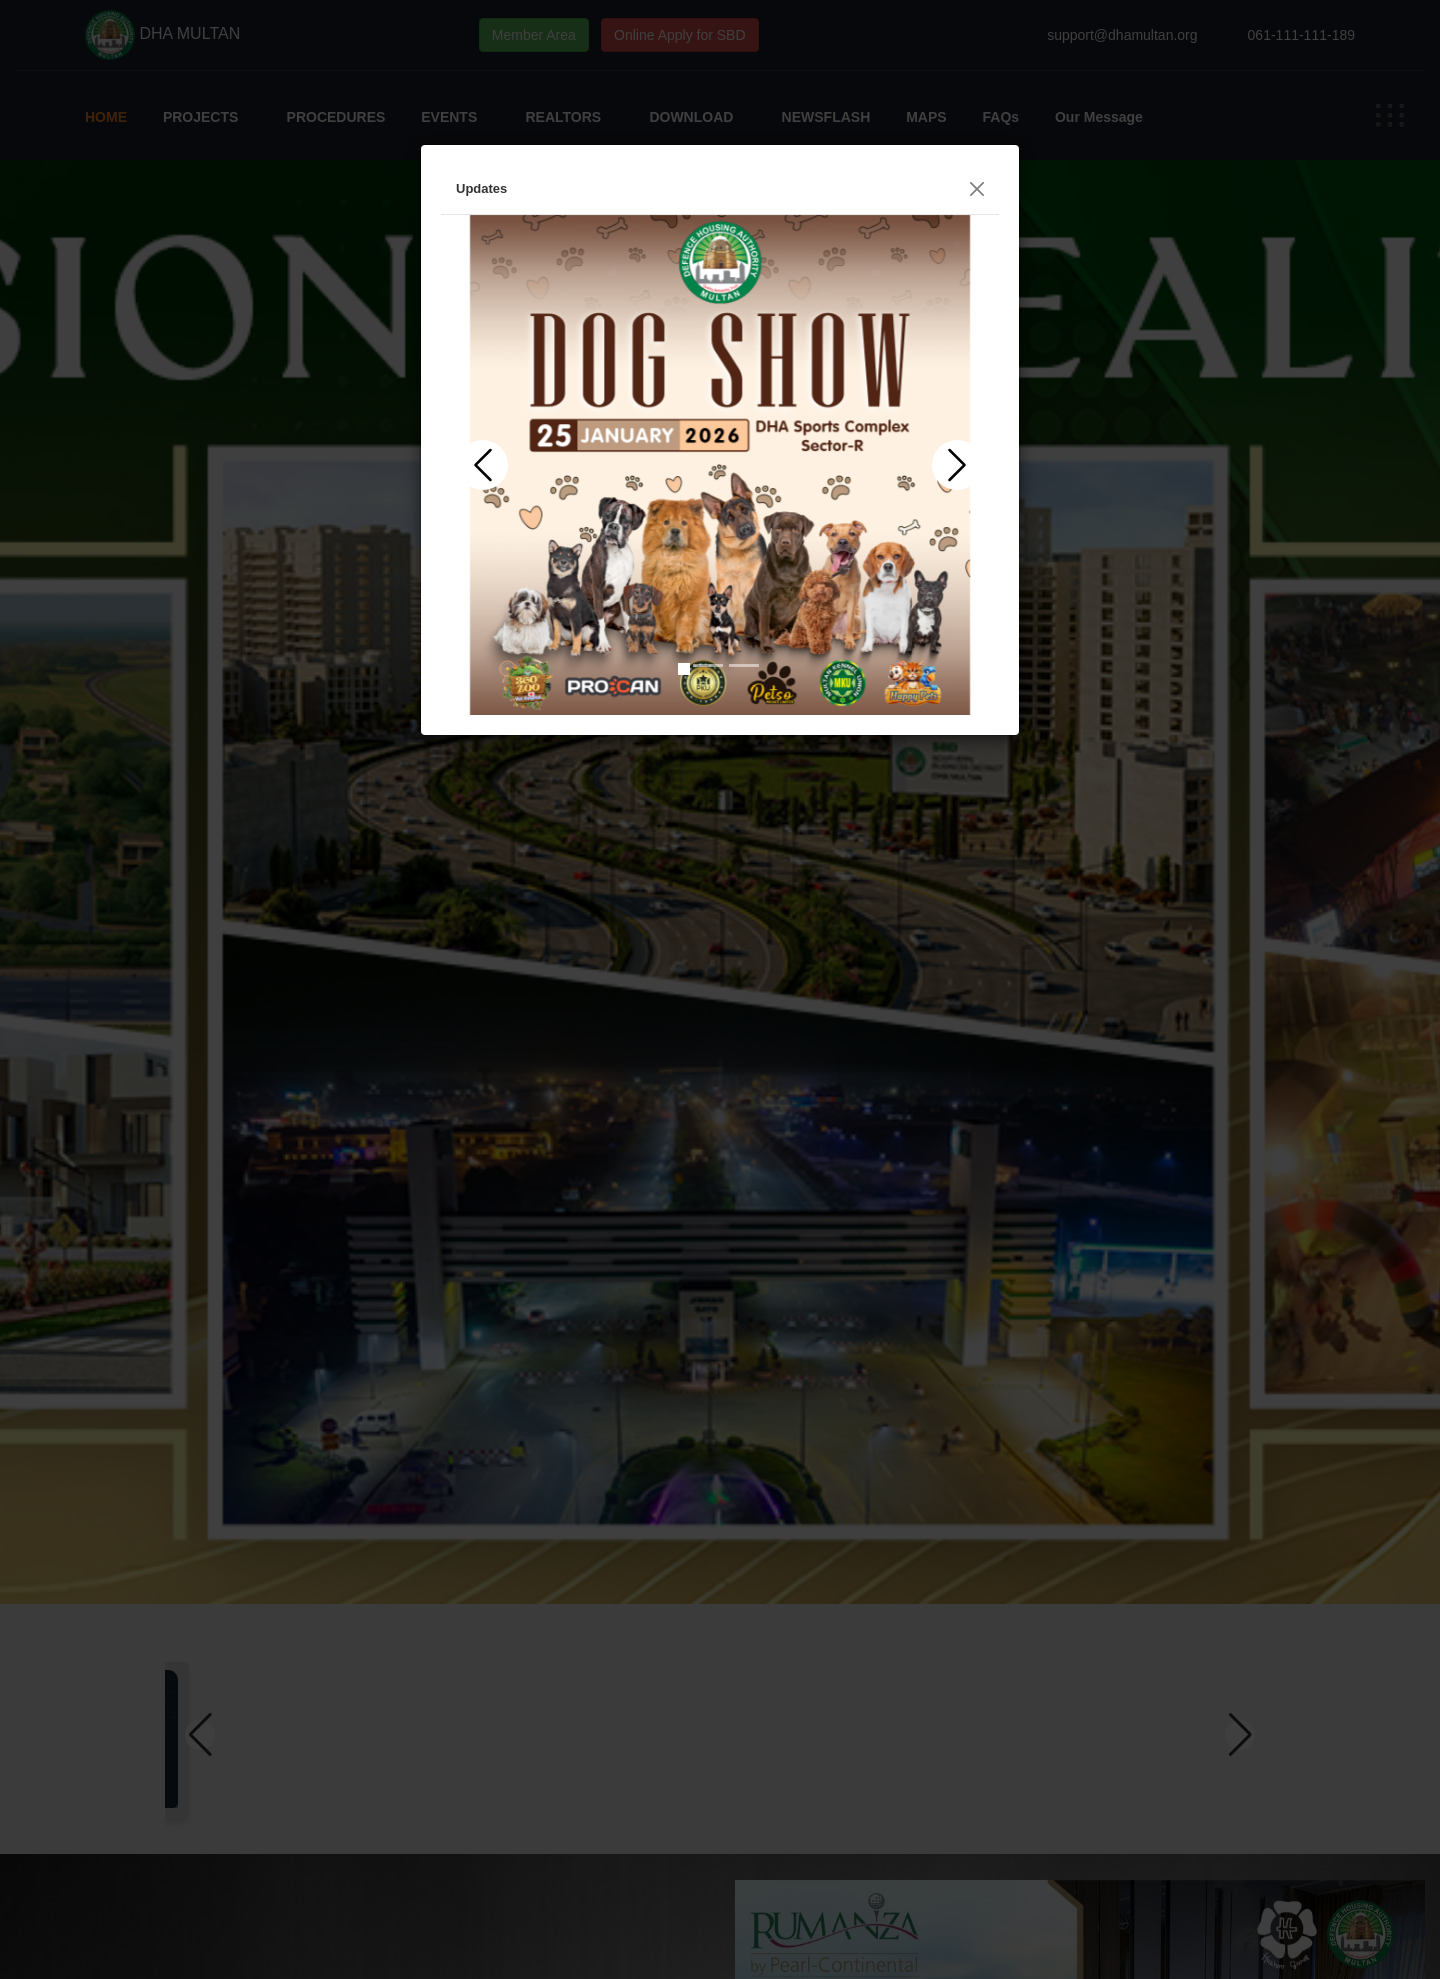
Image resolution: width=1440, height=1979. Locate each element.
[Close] (977, 189)
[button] (483, 465)
